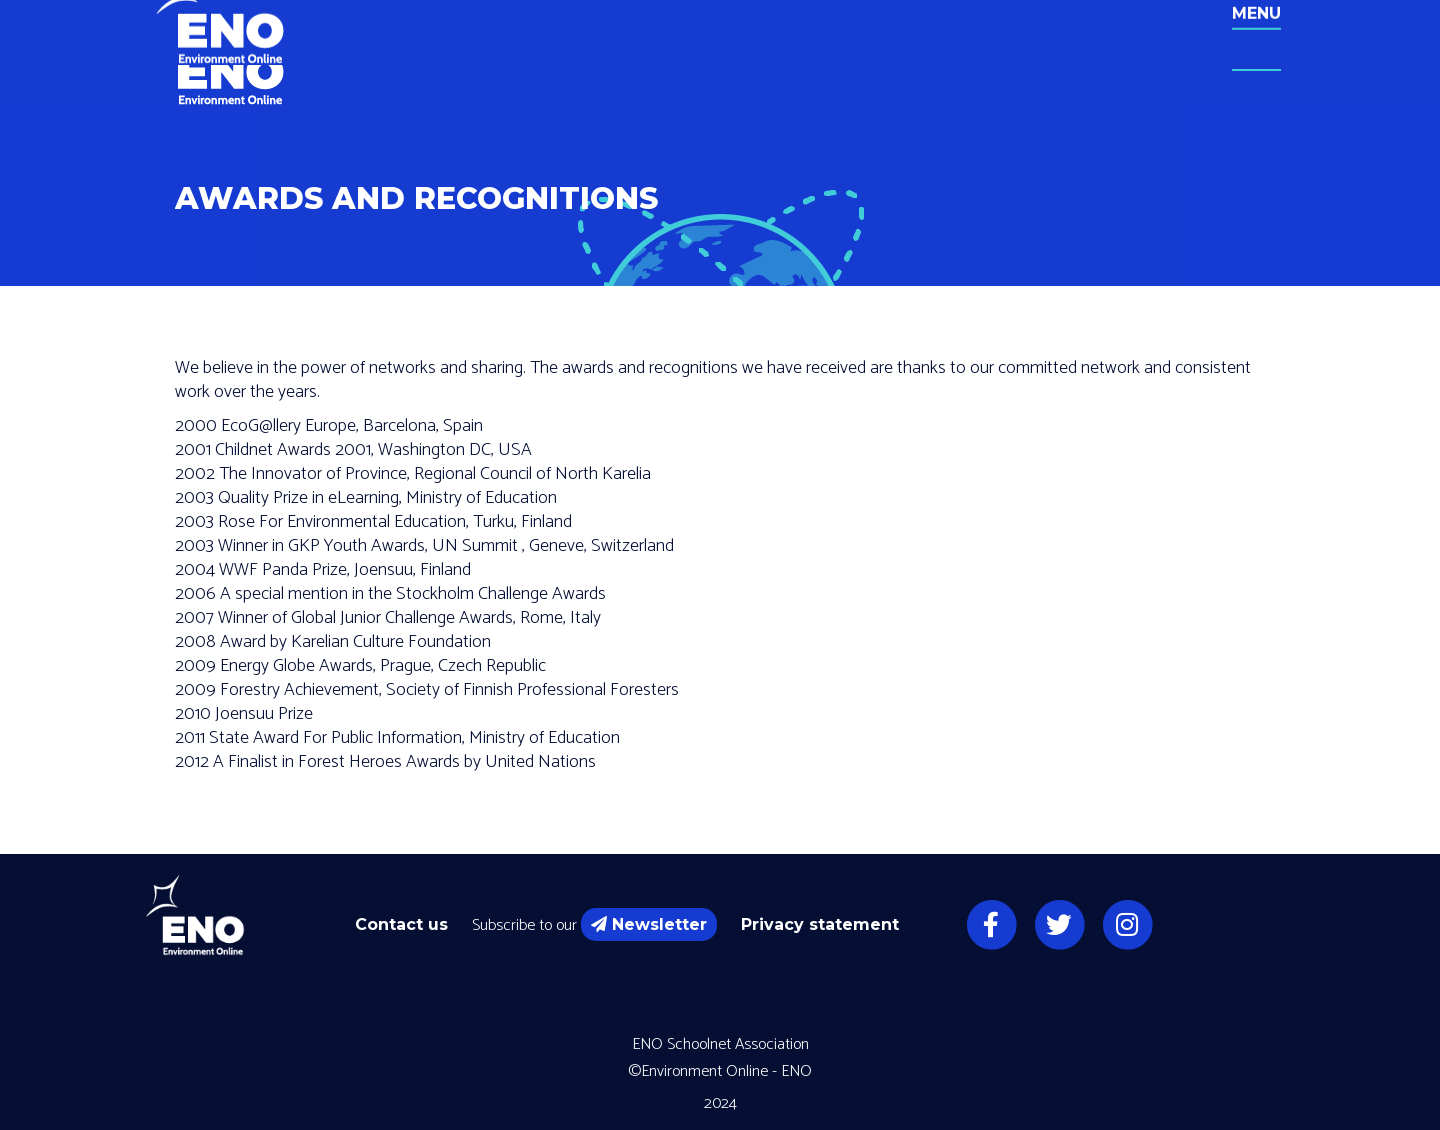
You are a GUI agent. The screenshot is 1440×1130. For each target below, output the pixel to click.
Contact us (401, 924)
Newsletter (649, 924)
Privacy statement (820, 924)
